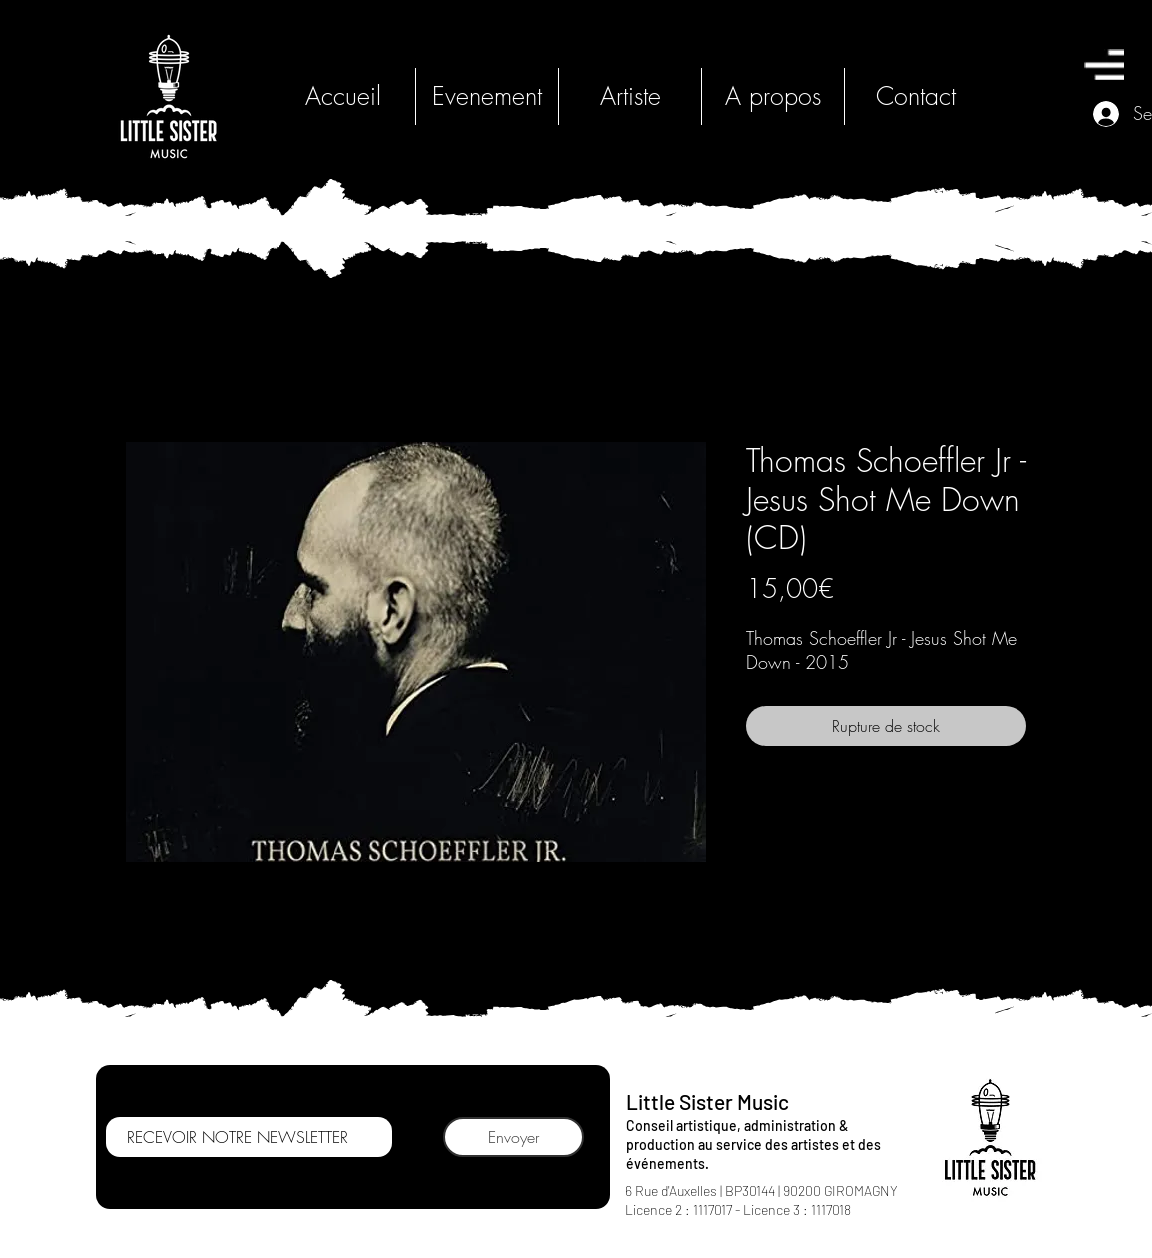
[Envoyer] (513, 1137)
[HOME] (168, 96)
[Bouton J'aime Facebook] (672, 1238)
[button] (1104, 64)
